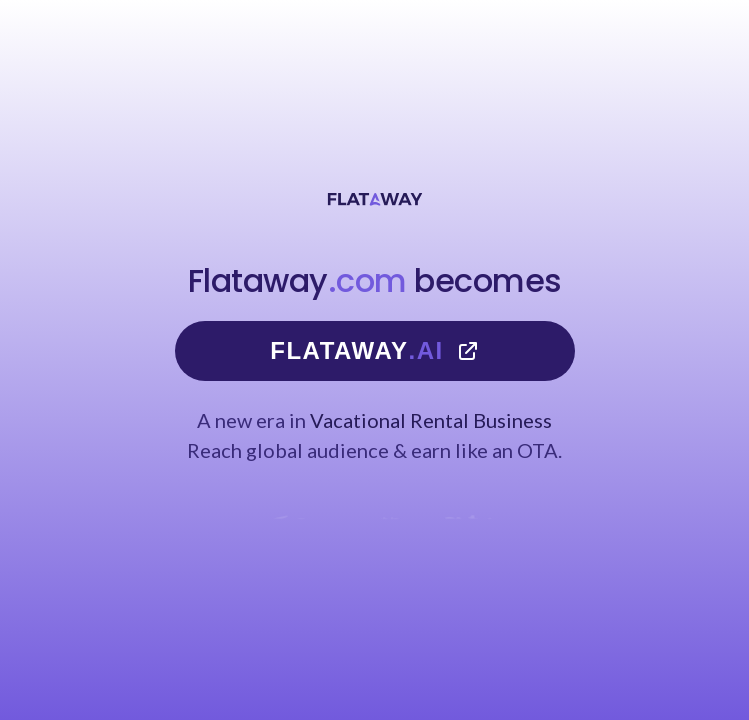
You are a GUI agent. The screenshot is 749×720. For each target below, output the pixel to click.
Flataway (374, 351)
